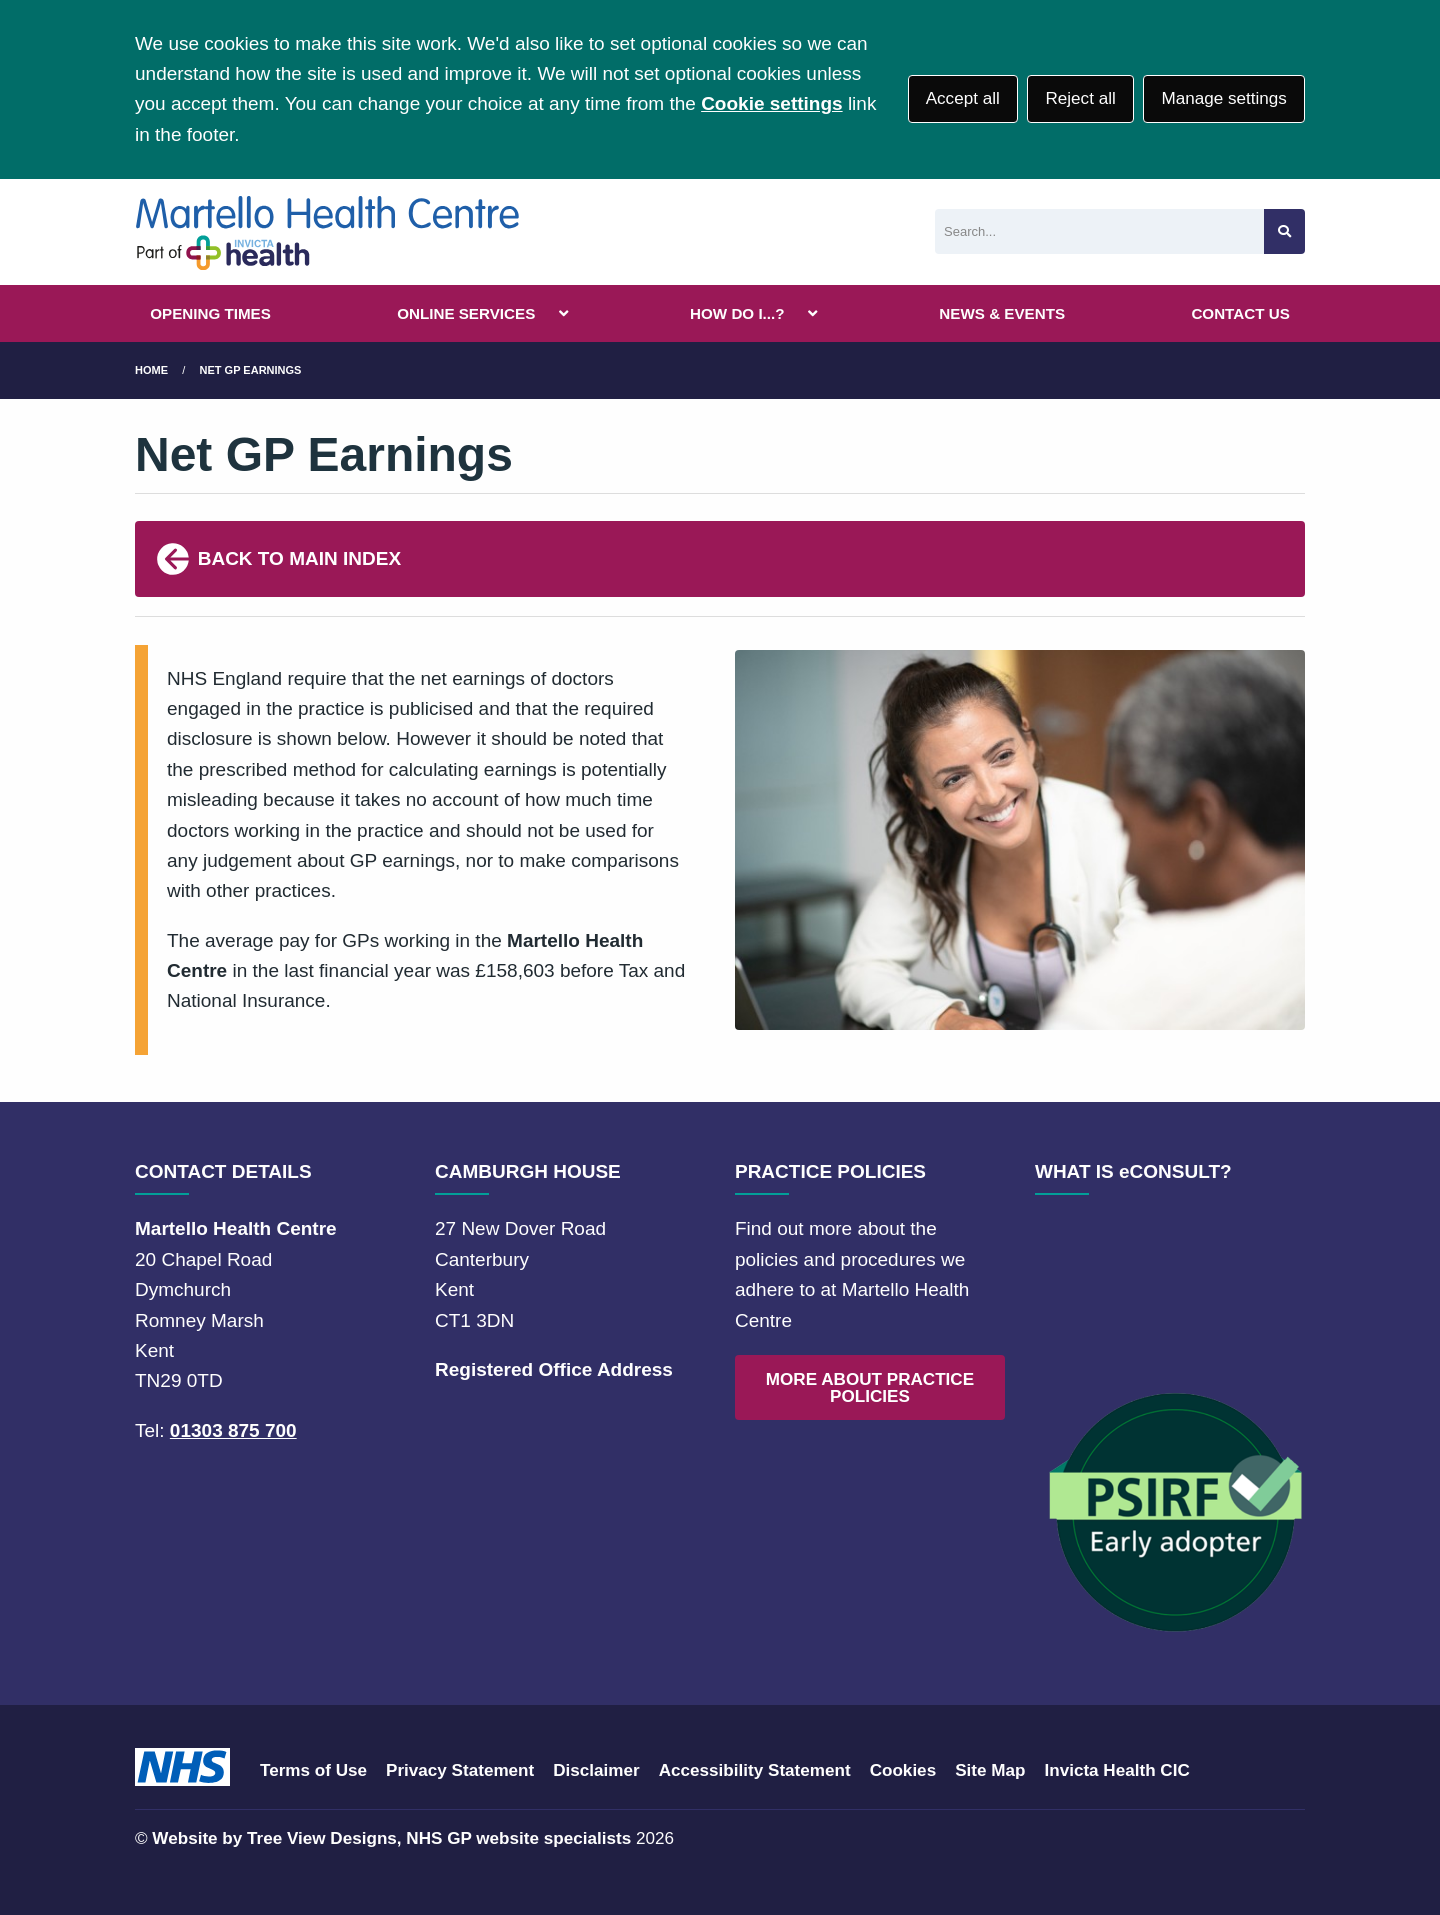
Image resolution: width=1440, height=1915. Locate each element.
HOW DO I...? (737, 313)
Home (151, 370)
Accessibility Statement (755, 1770)
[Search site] (1284, 231)
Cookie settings (771, 103)
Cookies (903, 1770)
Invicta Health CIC (1116, 1770)
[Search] (1099, 231)
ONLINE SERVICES (466, 313)
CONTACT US (1240, 313)
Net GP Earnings (251, 370)
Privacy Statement (460, 1770)
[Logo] (328, 232)
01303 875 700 (233, 1430)
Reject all (1080, 98)
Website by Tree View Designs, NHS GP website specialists (391, 1838)
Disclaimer (596, 1770)
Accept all (963, 98)
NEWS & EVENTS (1002, 313)
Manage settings (1223, 98)
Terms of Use (313, 1770)
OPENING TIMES (210, 313)
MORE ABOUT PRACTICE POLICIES (870, 1388)
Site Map (990, 1770)
